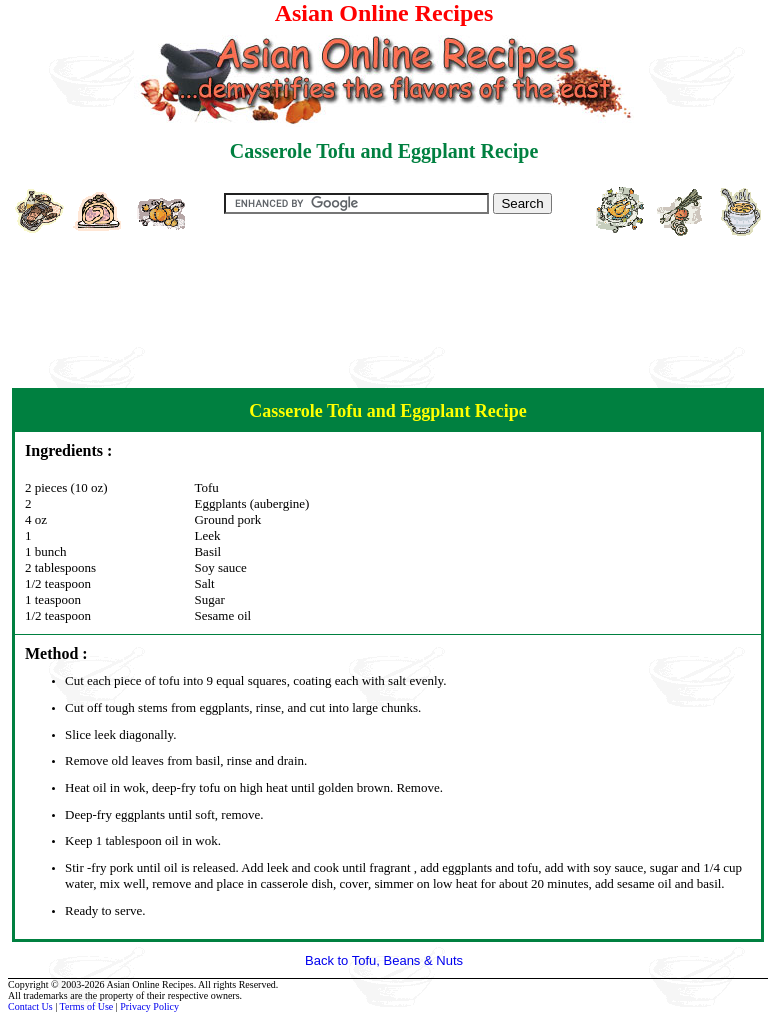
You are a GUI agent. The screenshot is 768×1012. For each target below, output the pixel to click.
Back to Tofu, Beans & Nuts (384, 960)
